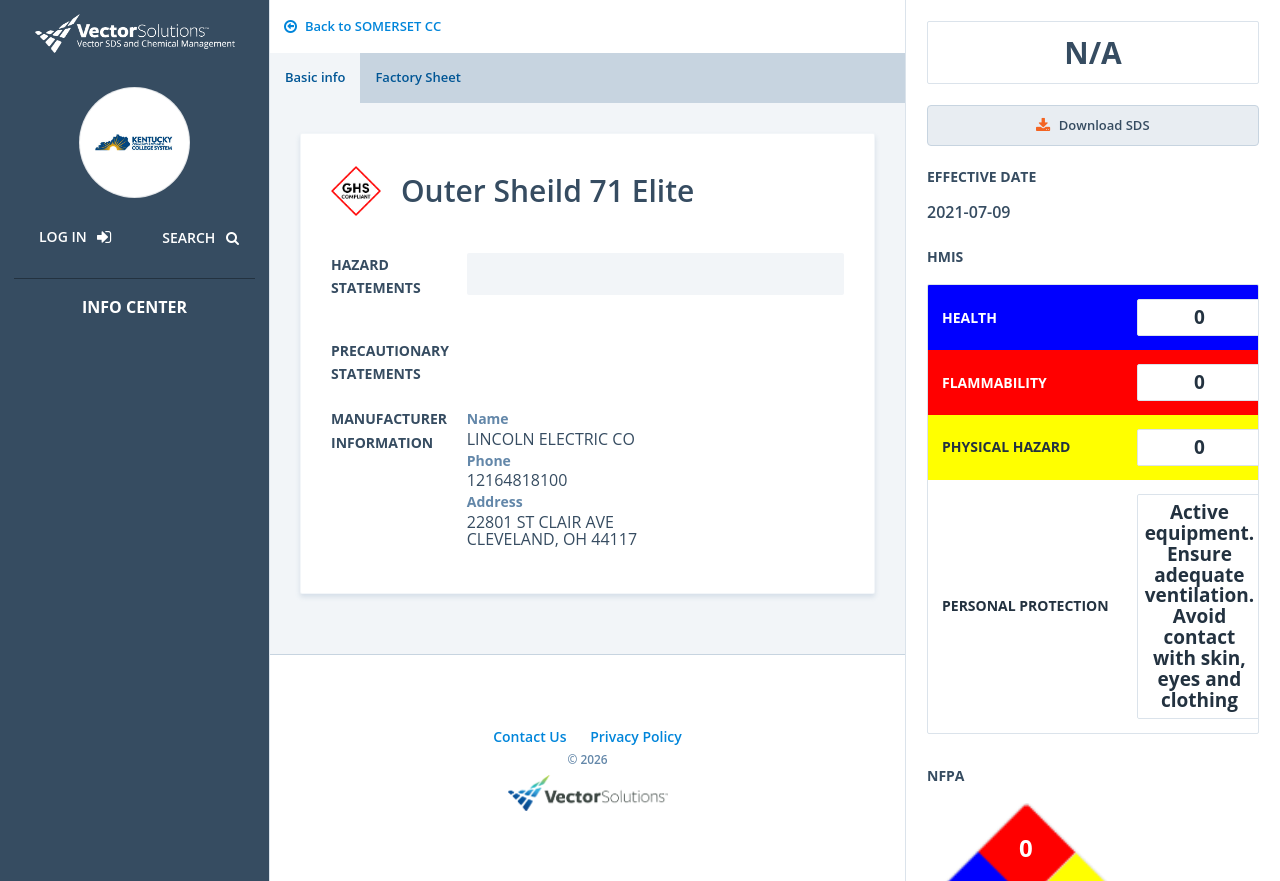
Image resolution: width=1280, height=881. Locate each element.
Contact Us (529, 736)
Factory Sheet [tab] (417, 77)
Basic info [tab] (315, 77)
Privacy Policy (636, 736)
